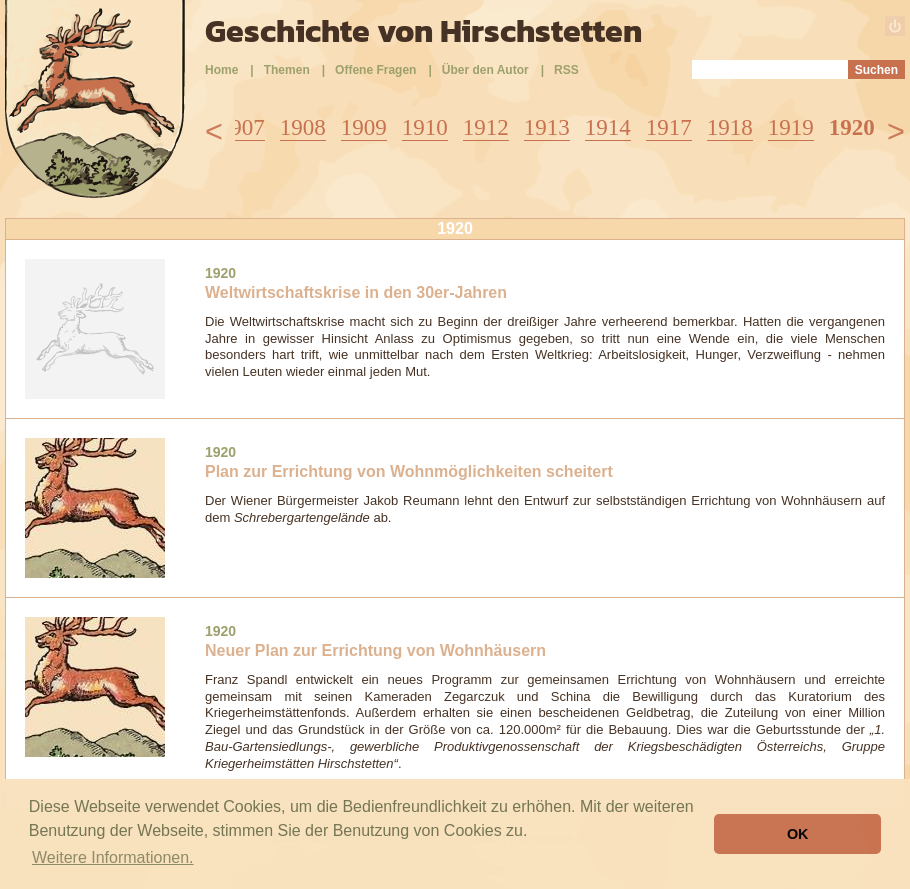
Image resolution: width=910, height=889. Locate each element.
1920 (852, 127)
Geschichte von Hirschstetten (423, 31)
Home (221, 70)
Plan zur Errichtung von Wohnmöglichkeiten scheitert (409, 471)
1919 (791, 127)
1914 (608, 127)
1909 (364, 127)
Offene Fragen (375, 70)
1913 (547, 127)
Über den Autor (485, 70)
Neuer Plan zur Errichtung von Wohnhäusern (375, 650)
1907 (242, 127)
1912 (486, 127)
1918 (730, 127)
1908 (303, 127)
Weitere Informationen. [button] (113, 857)
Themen (287, 70)
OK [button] (798, 834)
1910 (425, 127)
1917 (669, 127)
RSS (566, 70)
